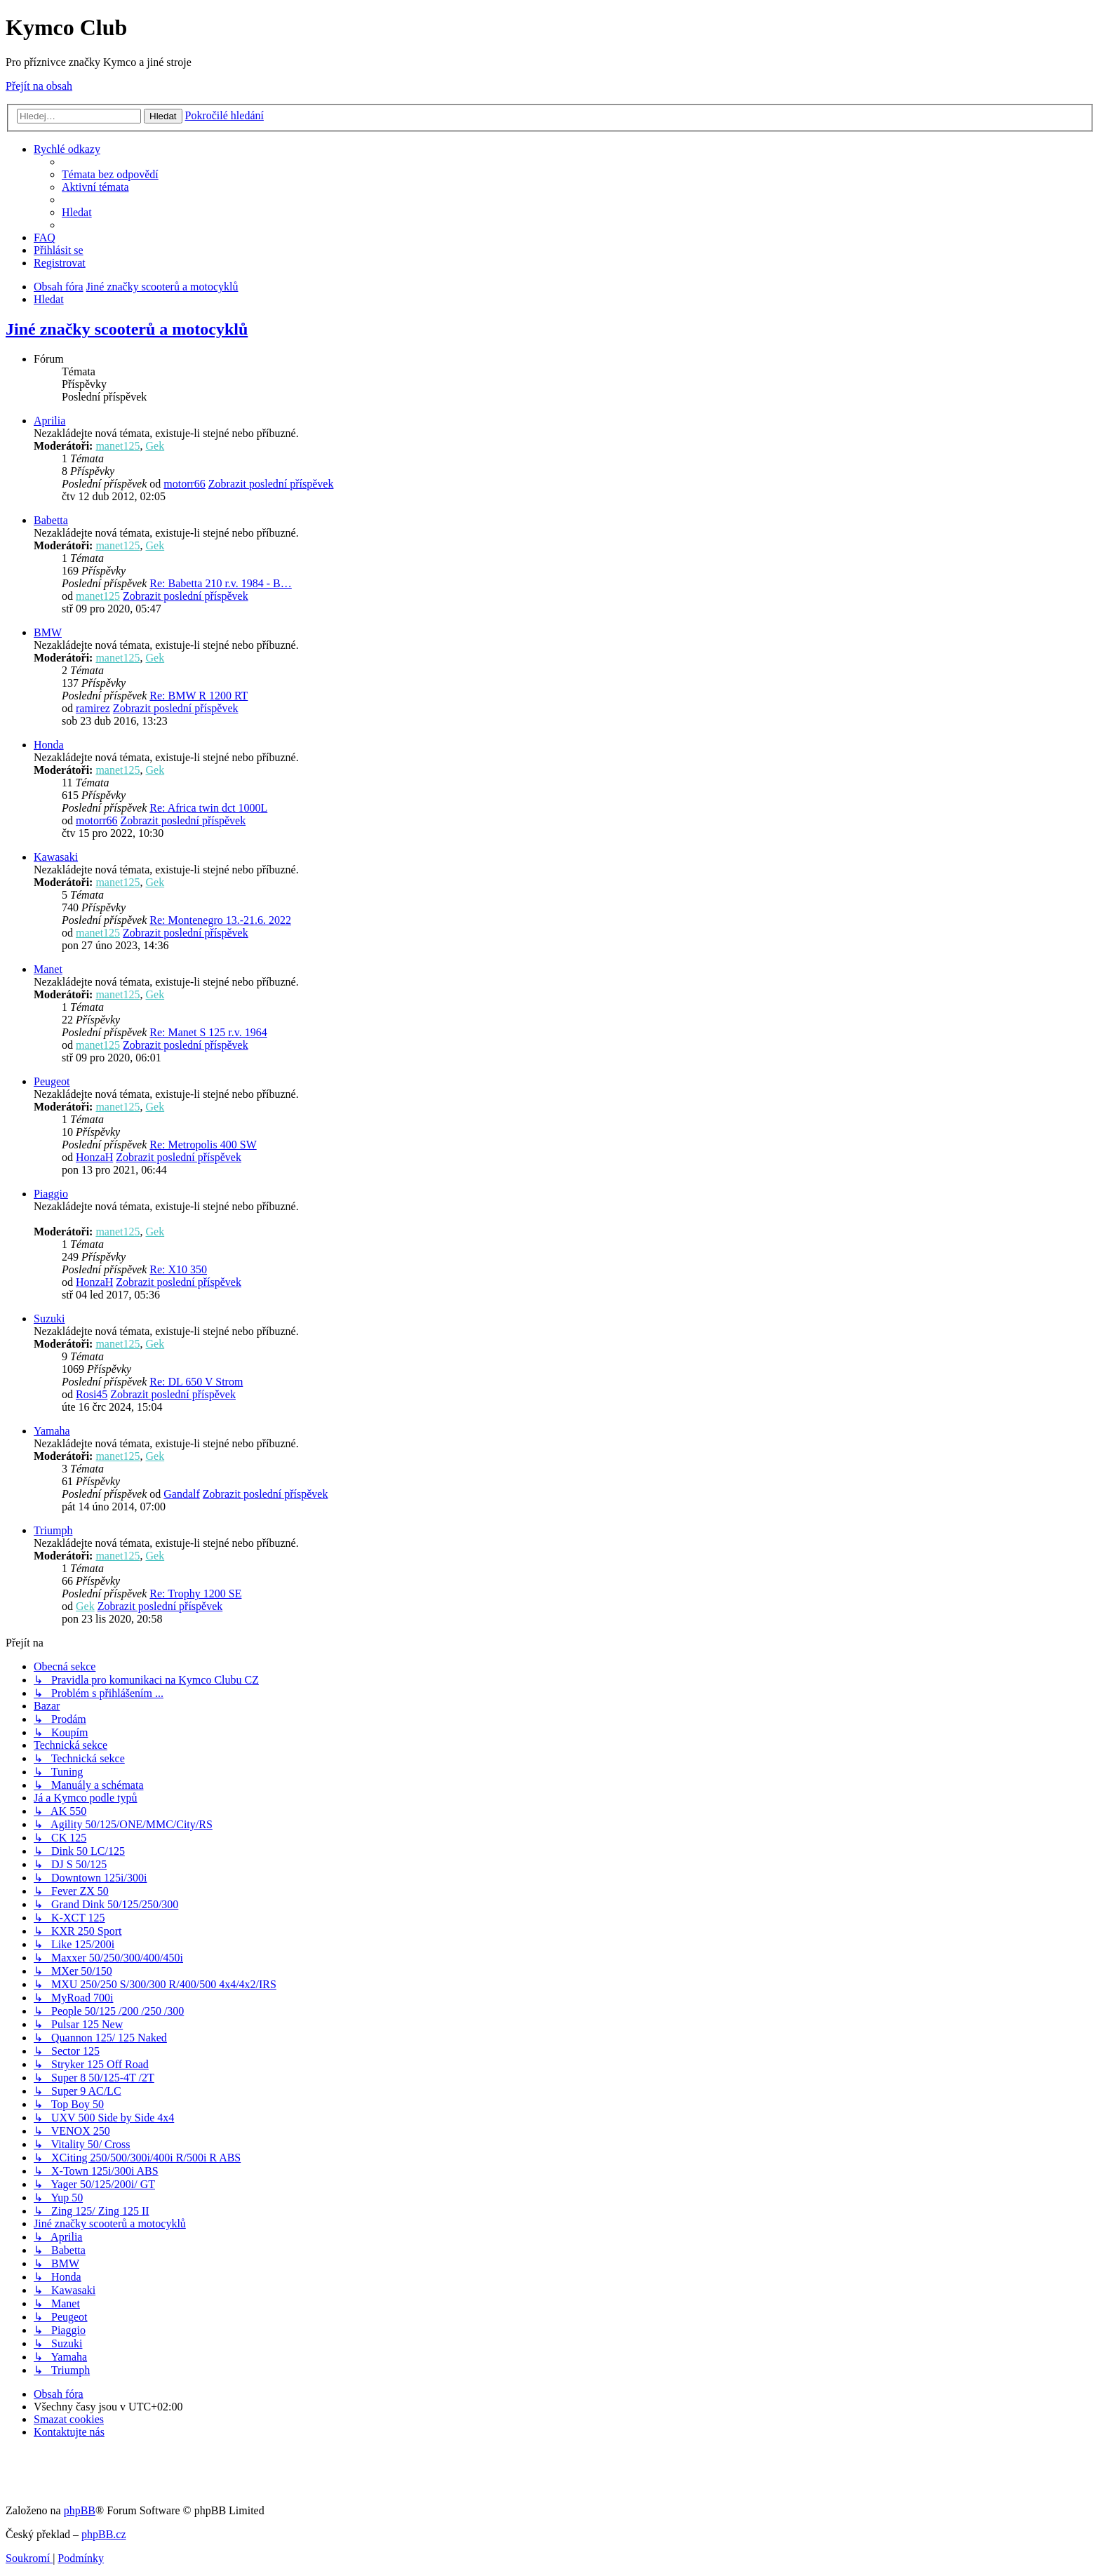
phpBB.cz (103, 2534)
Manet (48, 969)
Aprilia (49, 421)
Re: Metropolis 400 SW (202, 1145)
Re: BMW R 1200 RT (198, 696)
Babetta (51, 520)
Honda (49, 745)
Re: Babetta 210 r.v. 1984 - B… (220, 583)
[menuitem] (110, 174)
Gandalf (181, 1494)
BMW (48, 632)
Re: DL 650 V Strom (196, 1382)
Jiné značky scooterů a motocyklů (127, 329)
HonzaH (94, 1157)
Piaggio (51, 1194)
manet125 (117, 446)
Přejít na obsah (39, 86)
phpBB (79, 2510)
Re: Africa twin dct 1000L (208, 808)
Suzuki (49, 1318)
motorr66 (184, 484)
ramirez (93, 708)
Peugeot (52, 1081)
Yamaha (52, 1431)
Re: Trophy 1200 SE (195, 1593)
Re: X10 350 (178, 1269)
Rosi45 (91, 1394)
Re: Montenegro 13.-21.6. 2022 (220, 920)
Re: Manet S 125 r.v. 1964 (208, 1032)
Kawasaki (56, 857)
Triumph (53, 1530)
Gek (155, 446)
